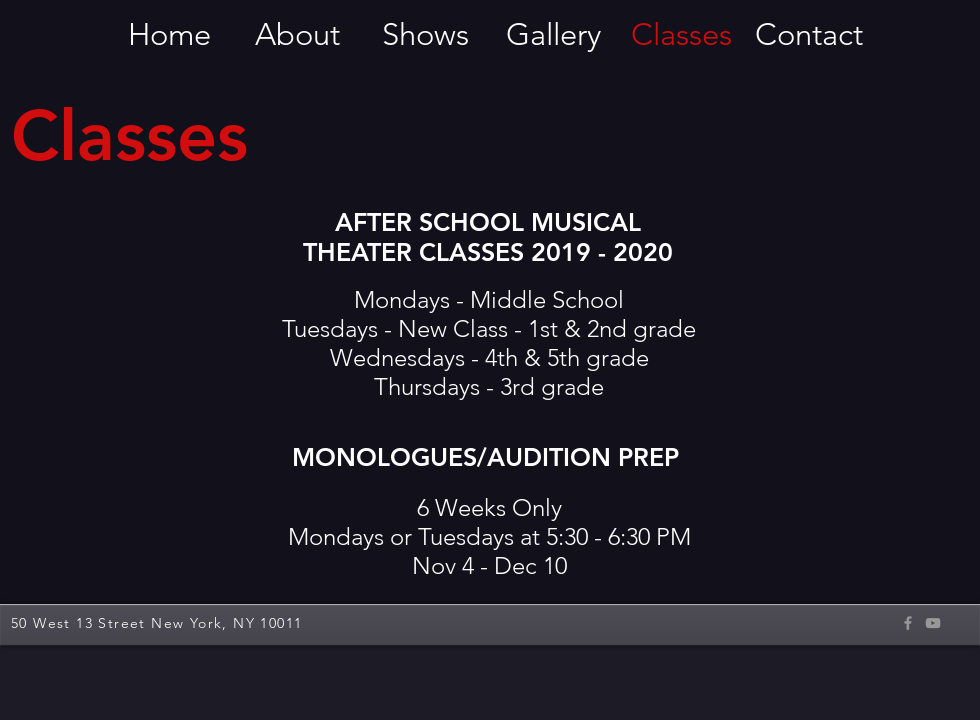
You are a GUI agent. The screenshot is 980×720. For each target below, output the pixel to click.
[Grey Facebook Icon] (908, 623)
